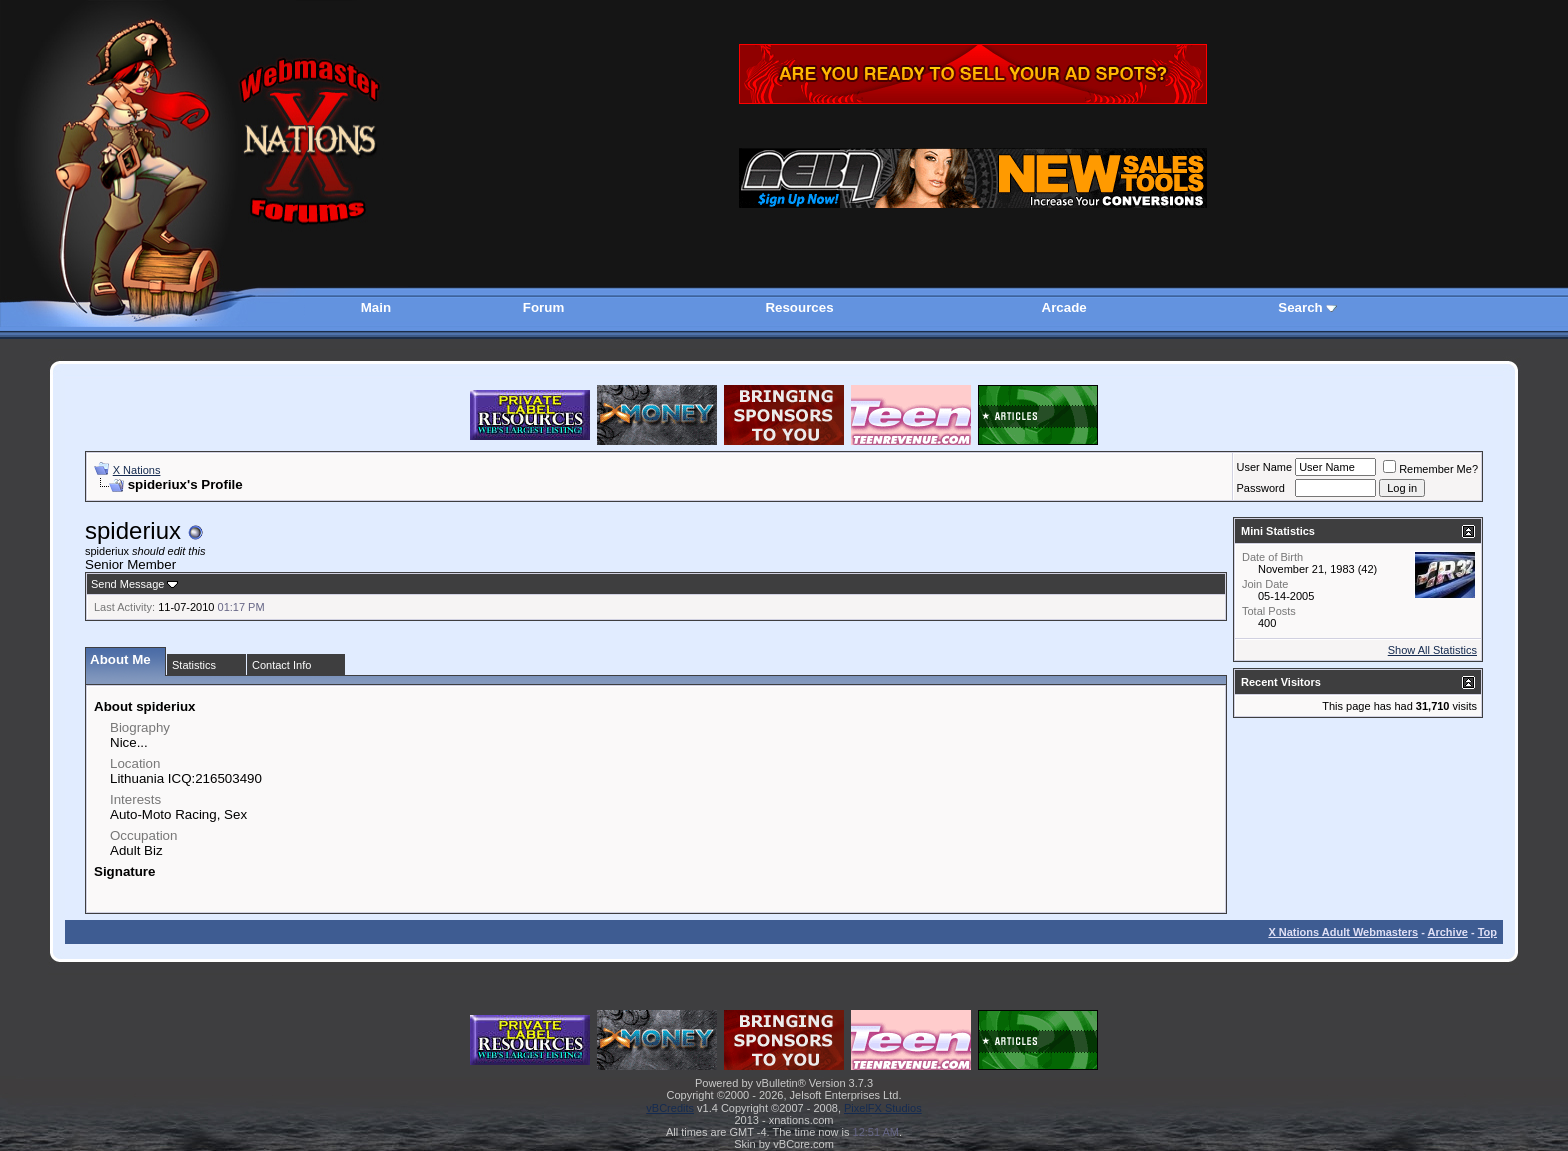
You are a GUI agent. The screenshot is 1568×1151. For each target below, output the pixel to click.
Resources (799, 307)
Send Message (127, 584)
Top (1487, 932)
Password (1261, 488)
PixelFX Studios (883, 1108)
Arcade (1064, 307)
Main (376, 307)
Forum (543, 307)
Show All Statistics (1432, 650)
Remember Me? (1430, 469)
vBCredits (670, 1108)
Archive (1448, 932)
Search (1300, 307)
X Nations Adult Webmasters (1343, 932)
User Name (1265, 467)
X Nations (137, 470)
